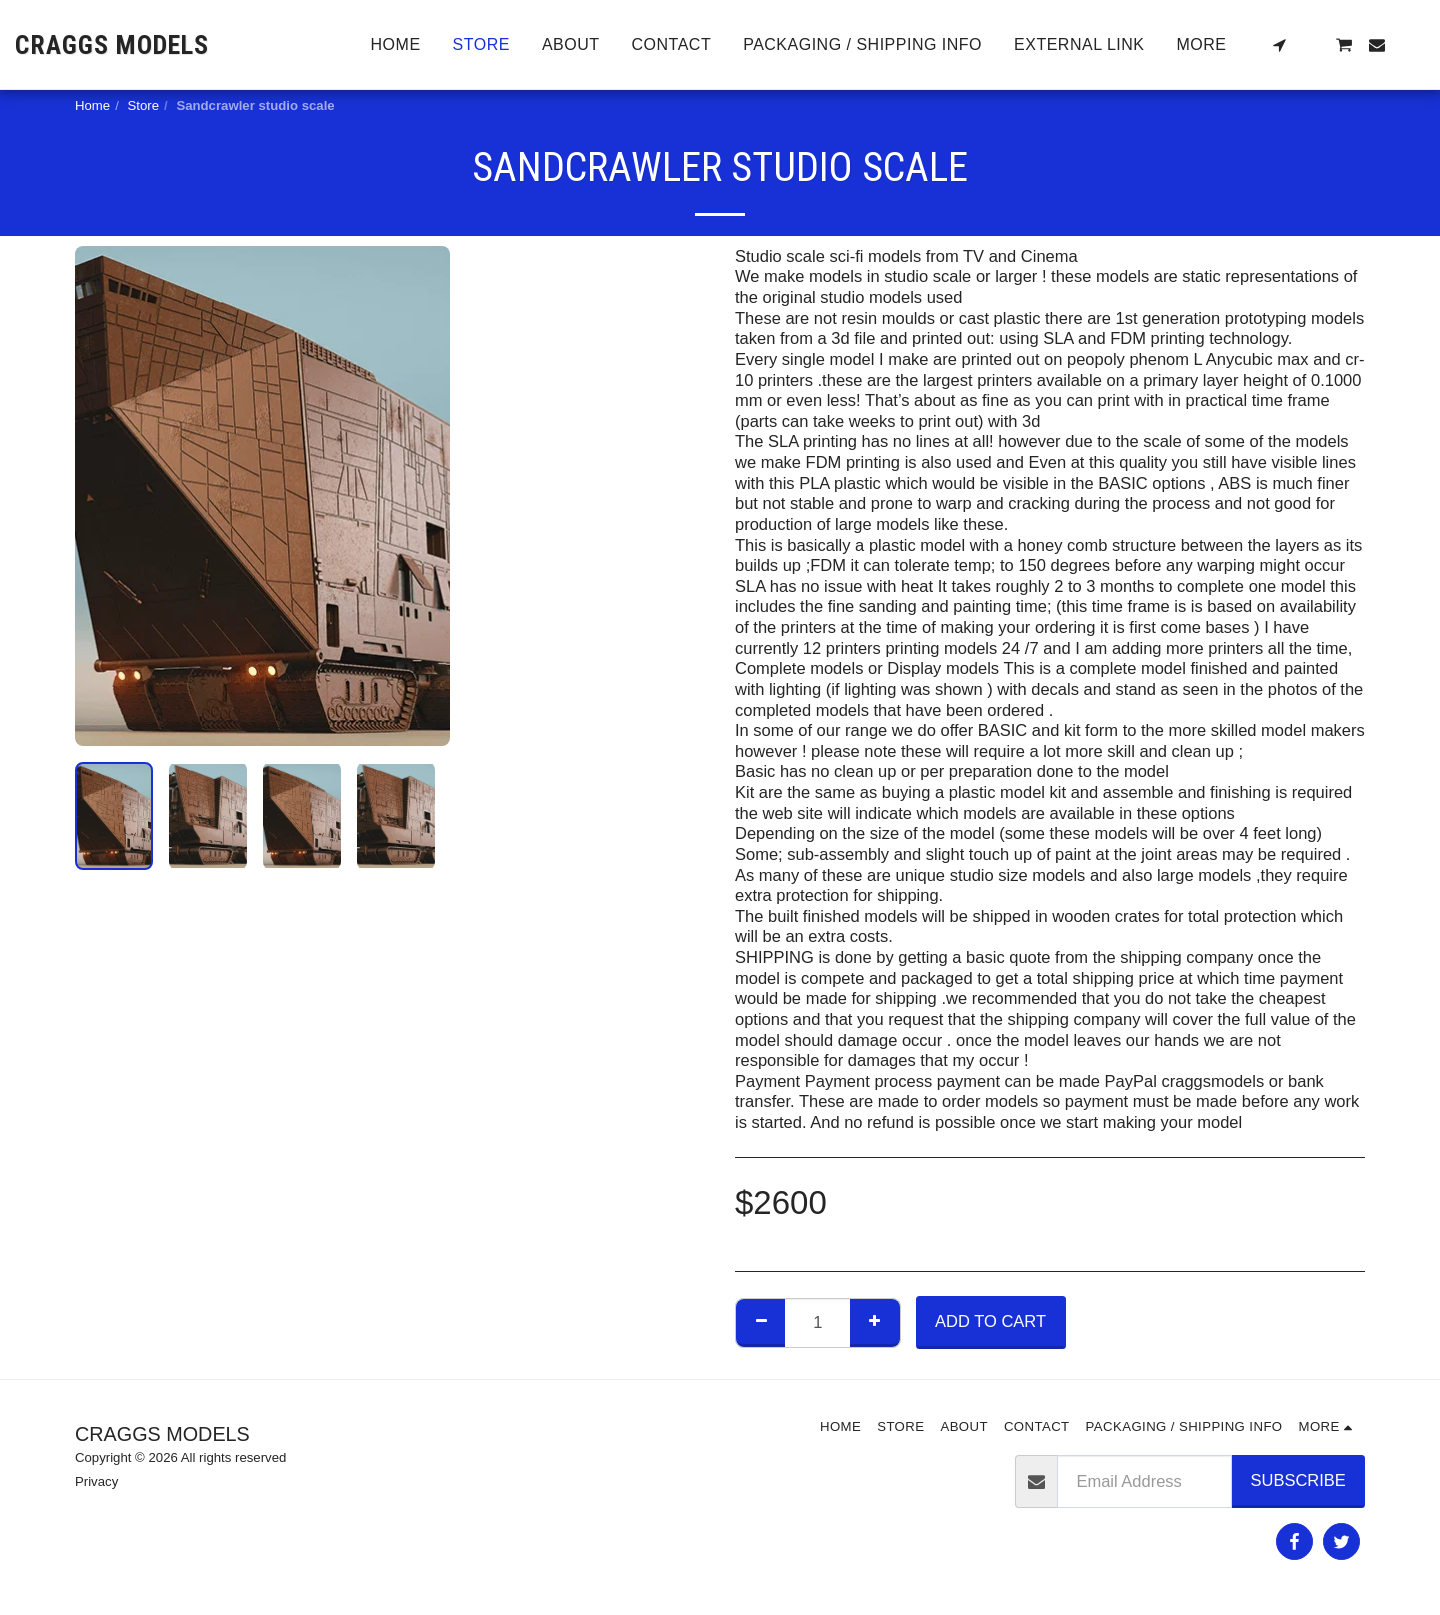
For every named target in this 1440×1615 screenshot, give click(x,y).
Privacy (96, 1481)
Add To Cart (990, 1321)
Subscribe (1298, 1480)
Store (144, 105)
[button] (1279, 45)
